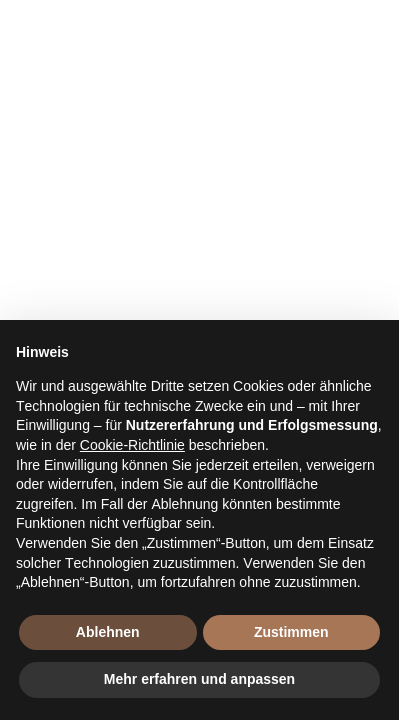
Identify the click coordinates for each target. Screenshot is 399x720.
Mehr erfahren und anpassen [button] (199, 679)
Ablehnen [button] (108, 632)
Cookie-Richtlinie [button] (132, 445)
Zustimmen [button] (291, 632)
